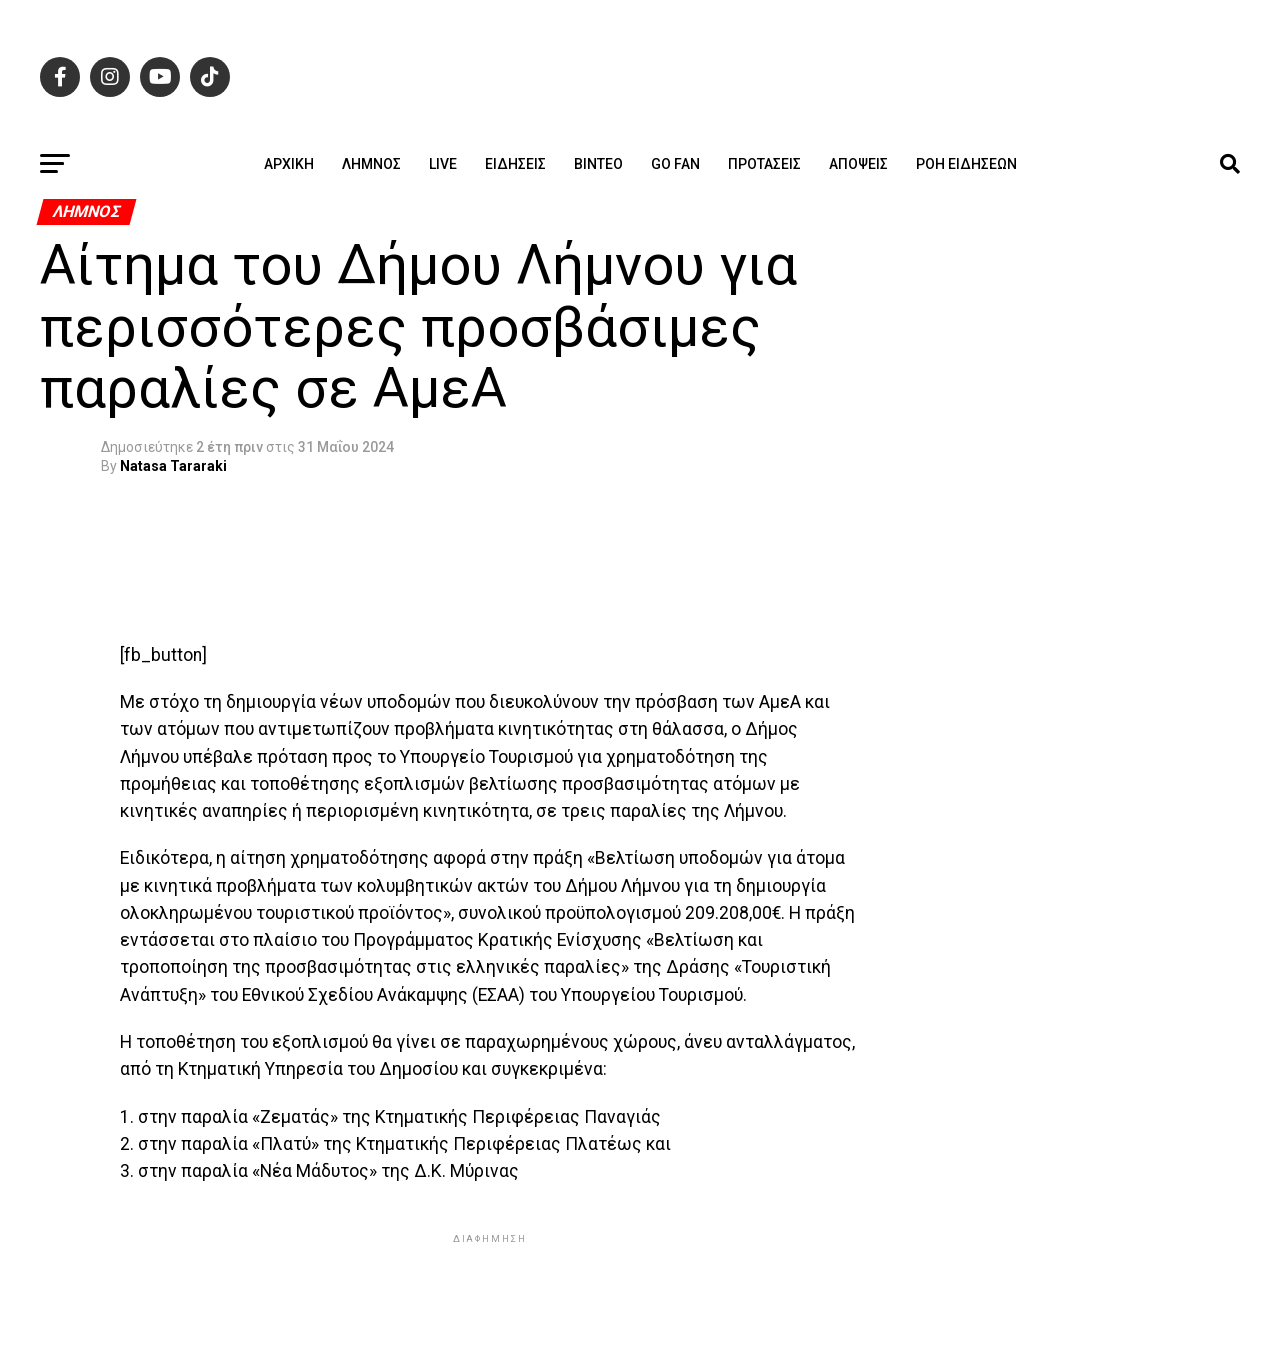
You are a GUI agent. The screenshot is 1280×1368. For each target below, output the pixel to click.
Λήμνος (371, 164)
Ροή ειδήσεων (966, 164)
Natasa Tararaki (173, 466)
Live (443, 164)
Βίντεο (598, 164)
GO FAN (675, 164)
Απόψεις (858, 164)
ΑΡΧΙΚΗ (289, 164)
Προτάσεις (764, 164)
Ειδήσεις (515, 164)
